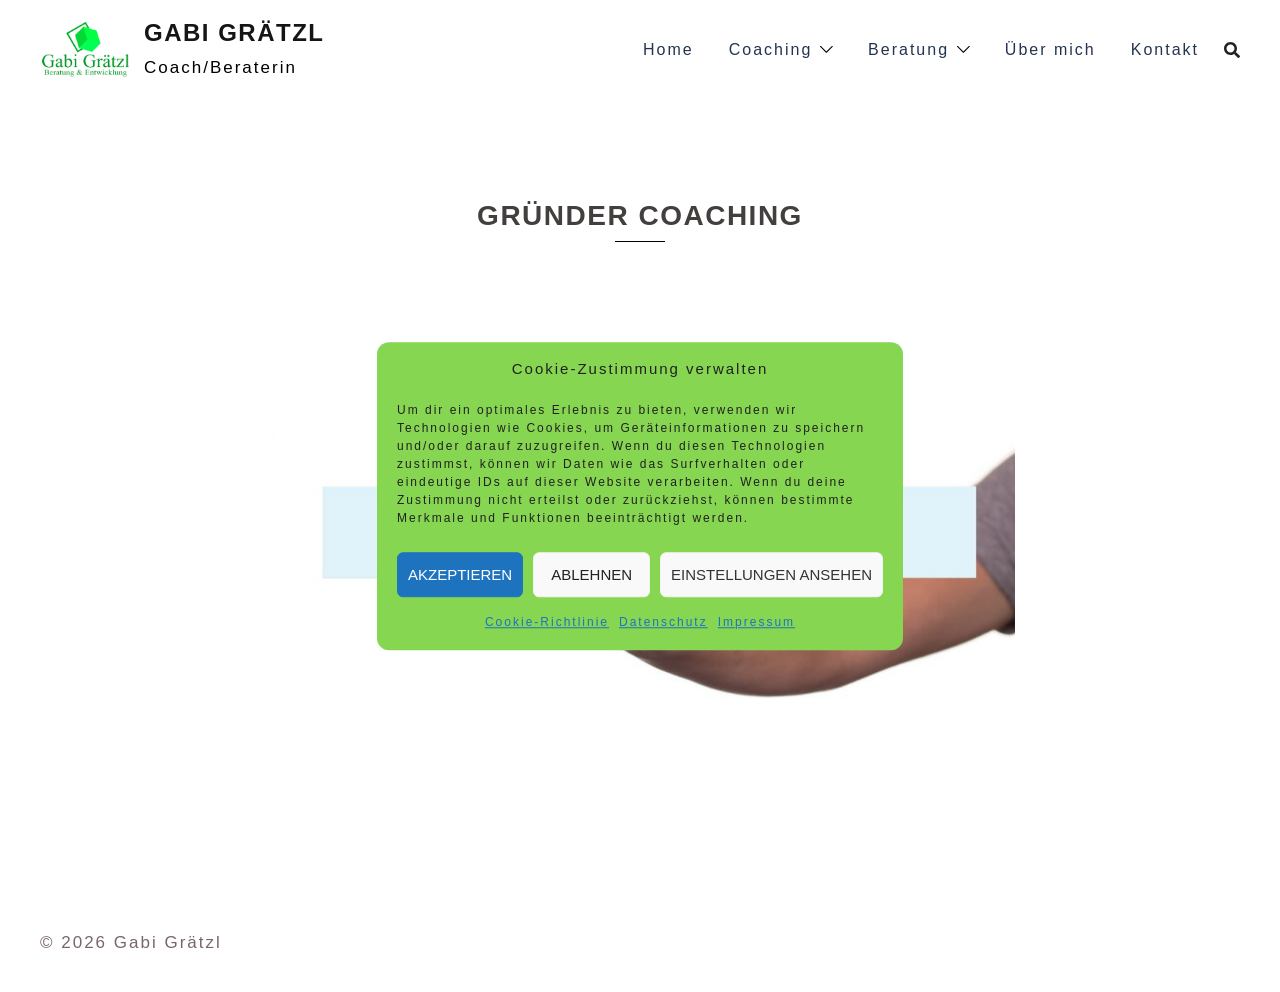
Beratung (908, 49)
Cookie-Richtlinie (547, 622)
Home (668, 49)
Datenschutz (663, 622)
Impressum (756, 622)
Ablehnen (591, 574)
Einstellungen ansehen (771, 574)
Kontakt (1165, 49)
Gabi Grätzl (234, 32)
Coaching (771, 49)
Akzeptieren (460, 574)
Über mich (1050, 49)
